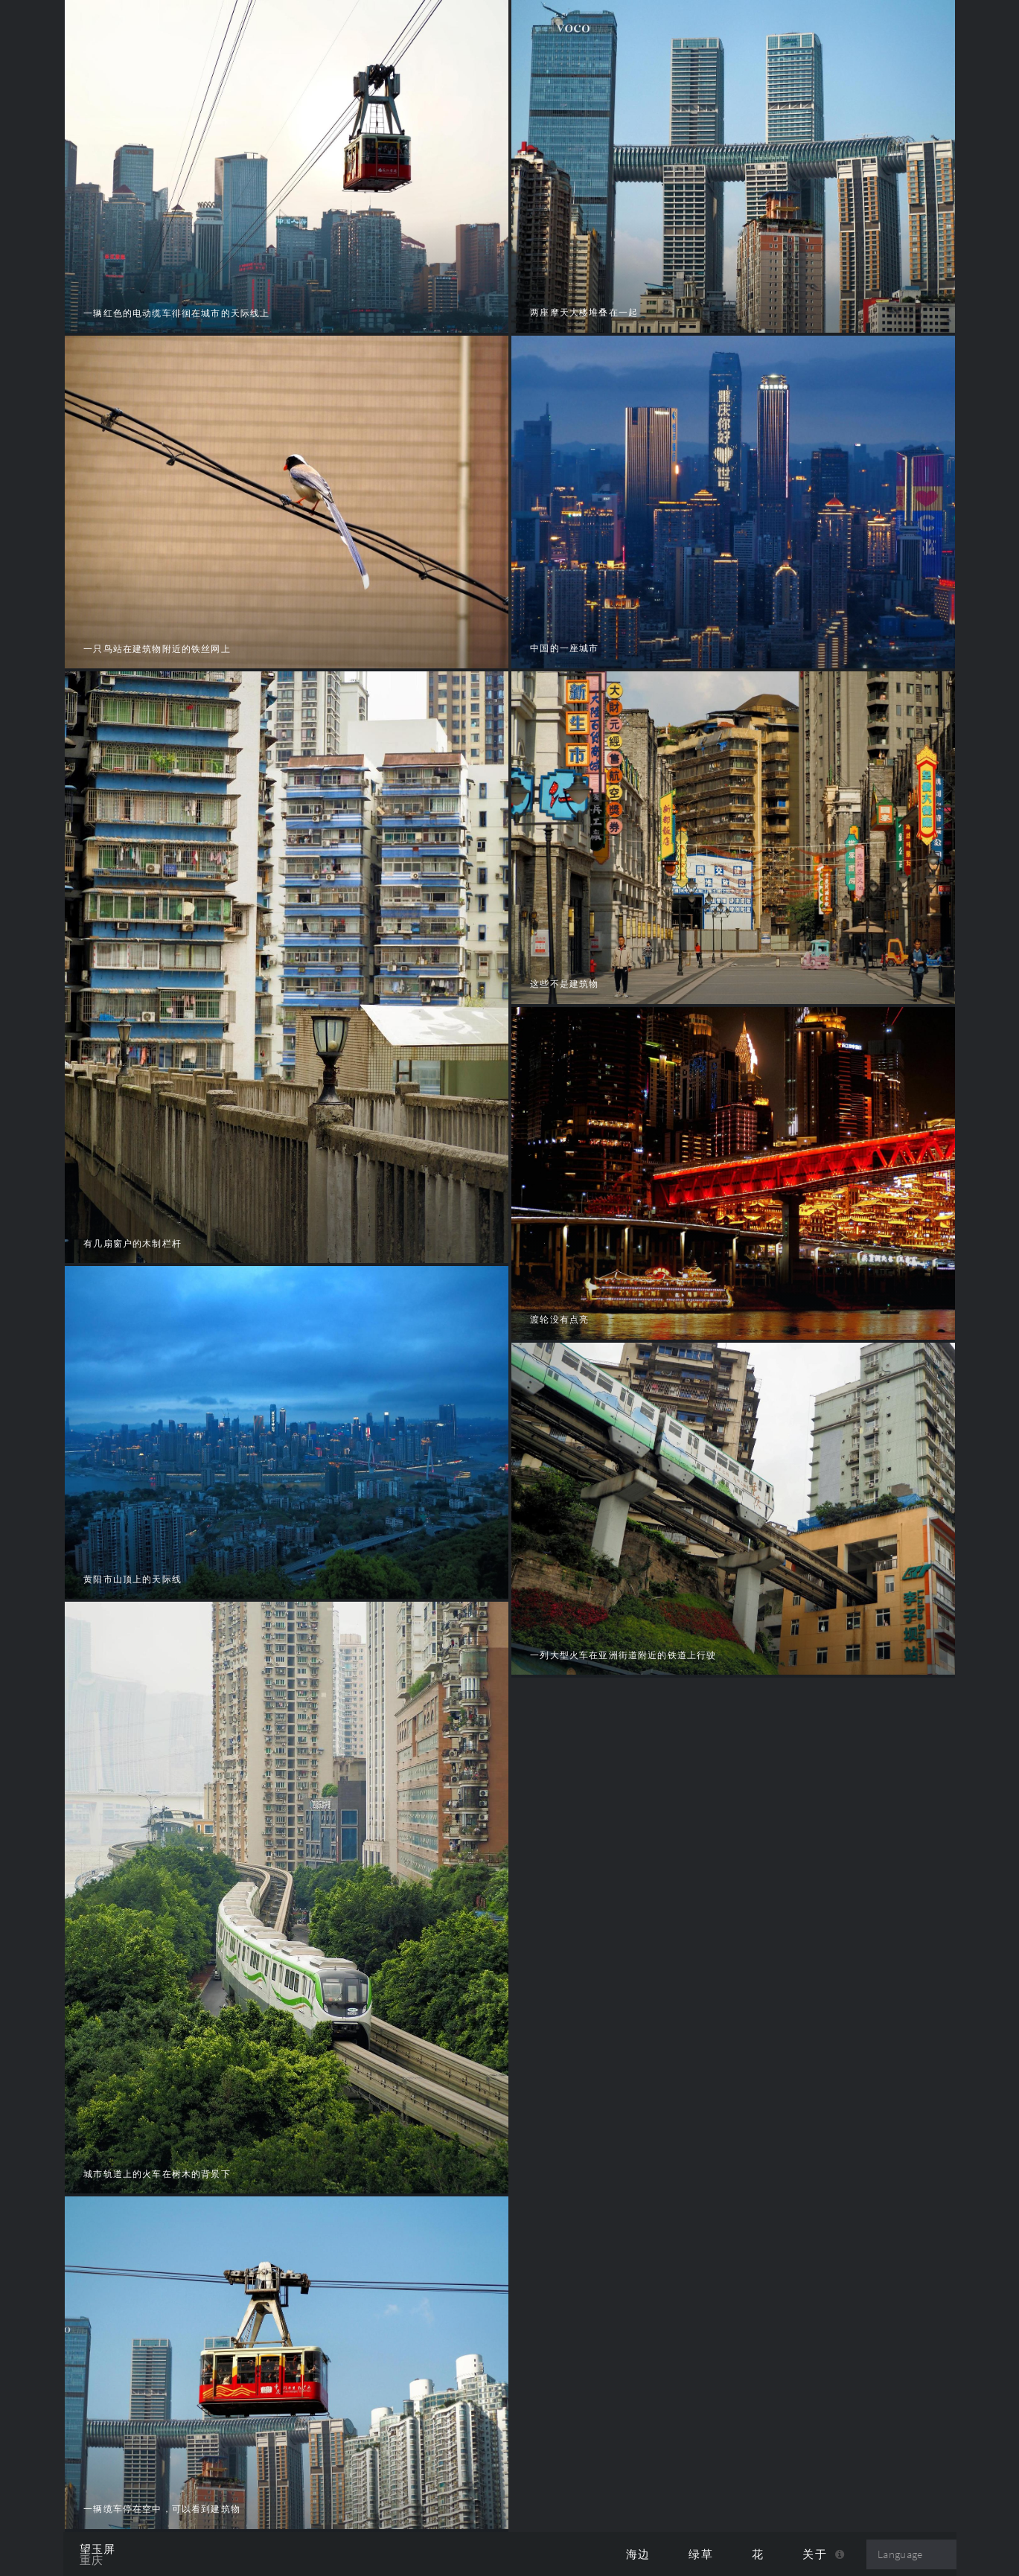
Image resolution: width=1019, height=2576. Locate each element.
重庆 (92, 2560)
